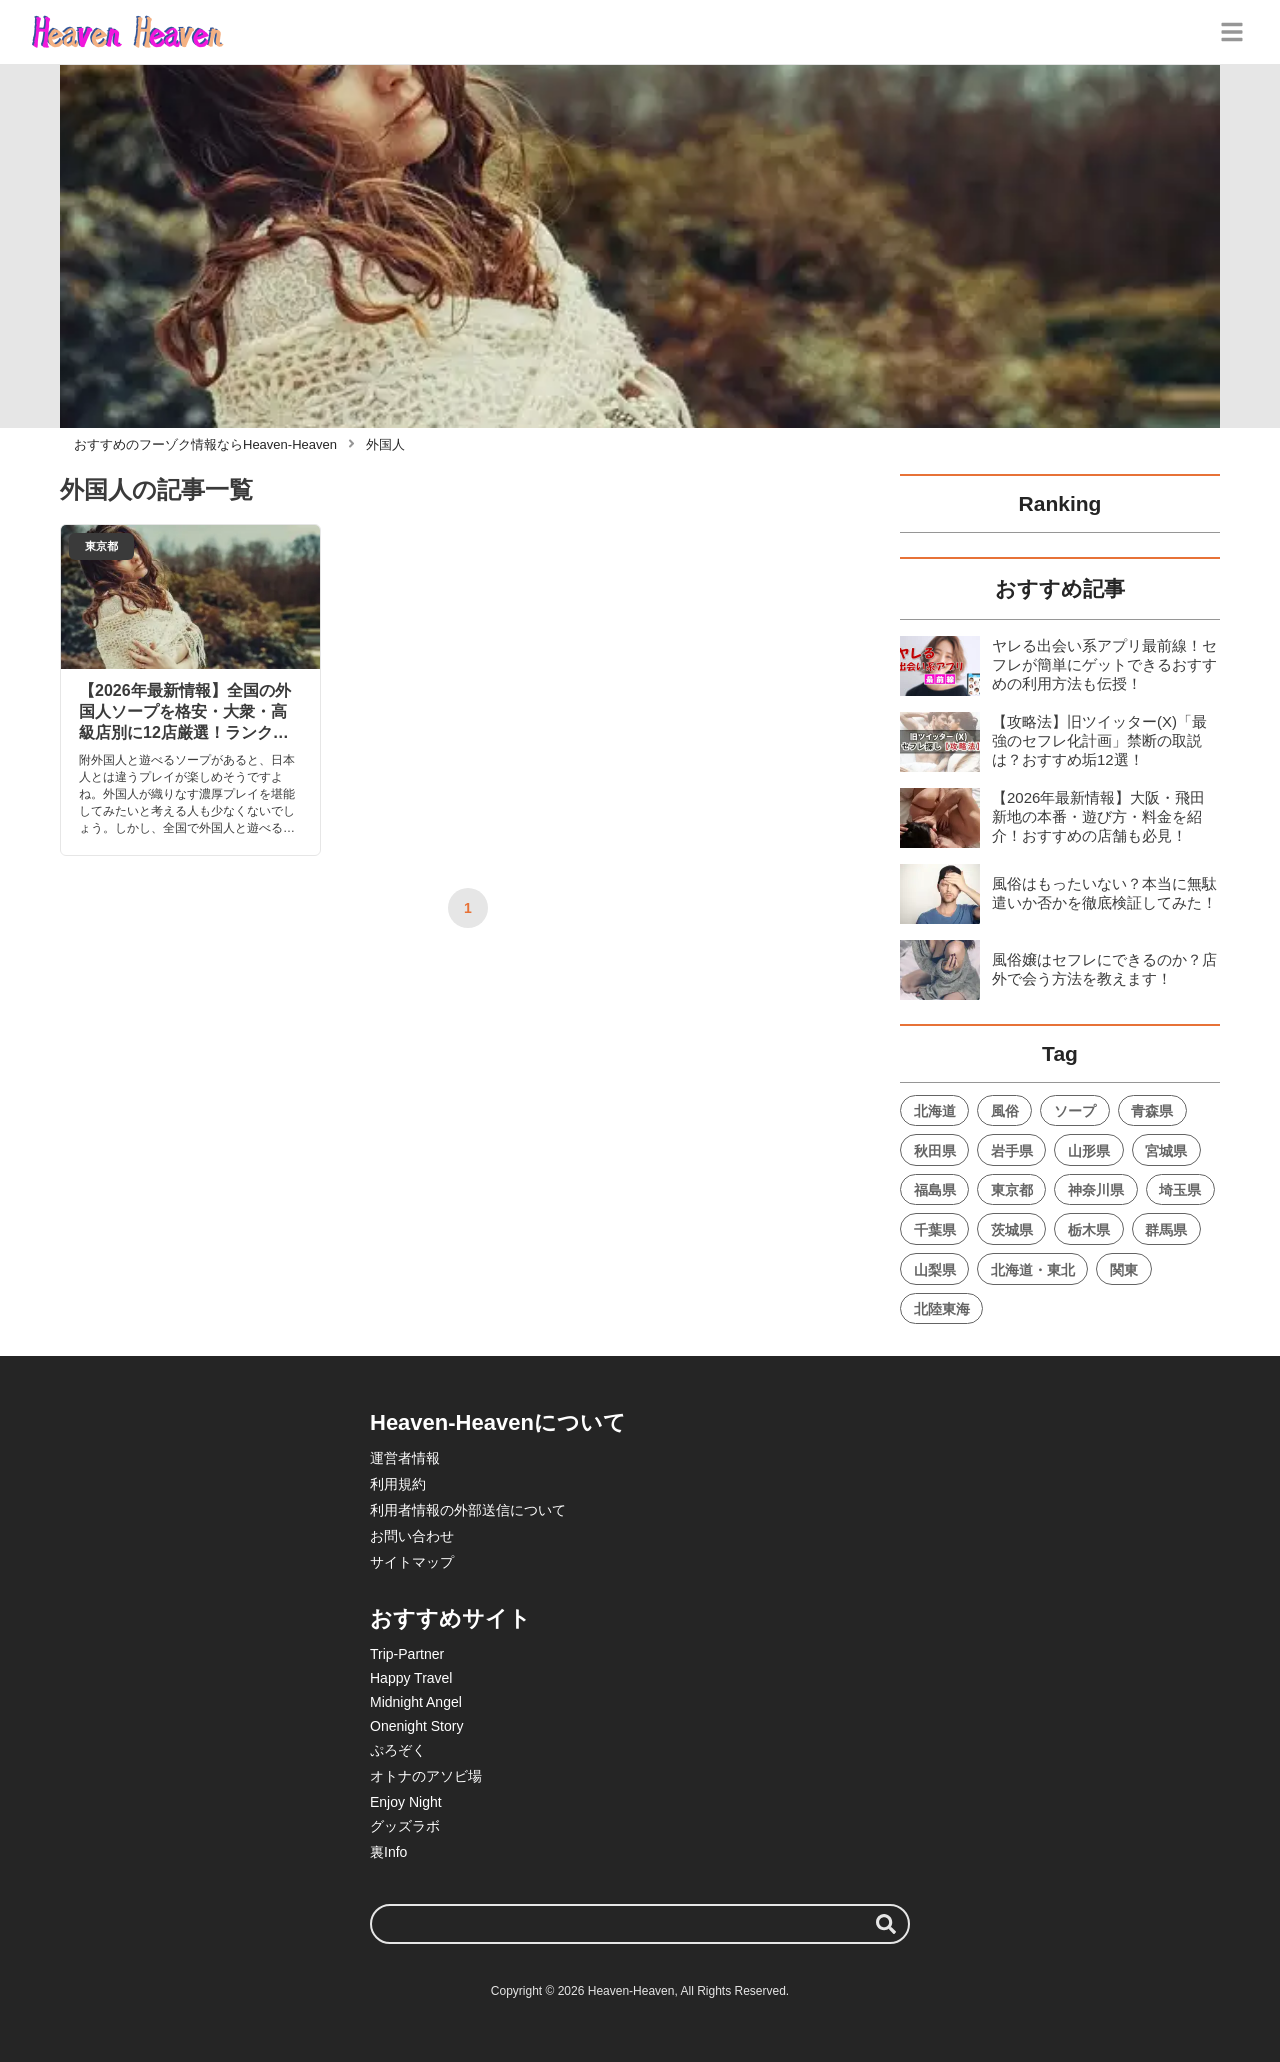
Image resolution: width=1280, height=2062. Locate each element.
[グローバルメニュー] (1232, 32)
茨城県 (1012, 1230)
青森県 (1152, 1111)
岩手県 (1012, 1151)
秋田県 (935, 1151)
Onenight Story (416, 1726)
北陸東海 (942, 1309)
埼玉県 (1180, 1190)
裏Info (388, 1852)
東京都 (1012, 1190)
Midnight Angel (416, 1702)
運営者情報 (405, 1458)
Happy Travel (411, 1678)
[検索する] (886, 1924)
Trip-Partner (407, 1654)
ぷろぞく (398, 1750)
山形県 (1089, 1151)
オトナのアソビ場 (426, 1776)
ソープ (1075, 1111)
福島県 (935, 1190)
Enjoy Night (406, 1802)
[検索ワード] (640, 1924)
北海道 (935, 1111)
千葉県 (935, 1230)
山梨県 (935, 1270)
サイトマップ (412, 1562)
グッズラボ (405, 1826)
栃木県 (1089, 1230)
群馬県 (1166, 1230)
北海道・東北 (1033, 1270)
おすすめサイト (450, 1618)
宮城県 (1166, 1151)
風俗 (1005, 1111)
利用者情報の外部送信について (468, 1510)
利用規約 (398, 1484)
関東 (1124, 1270)
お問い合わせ (412, 1536)
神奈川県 (1096, 1190)
